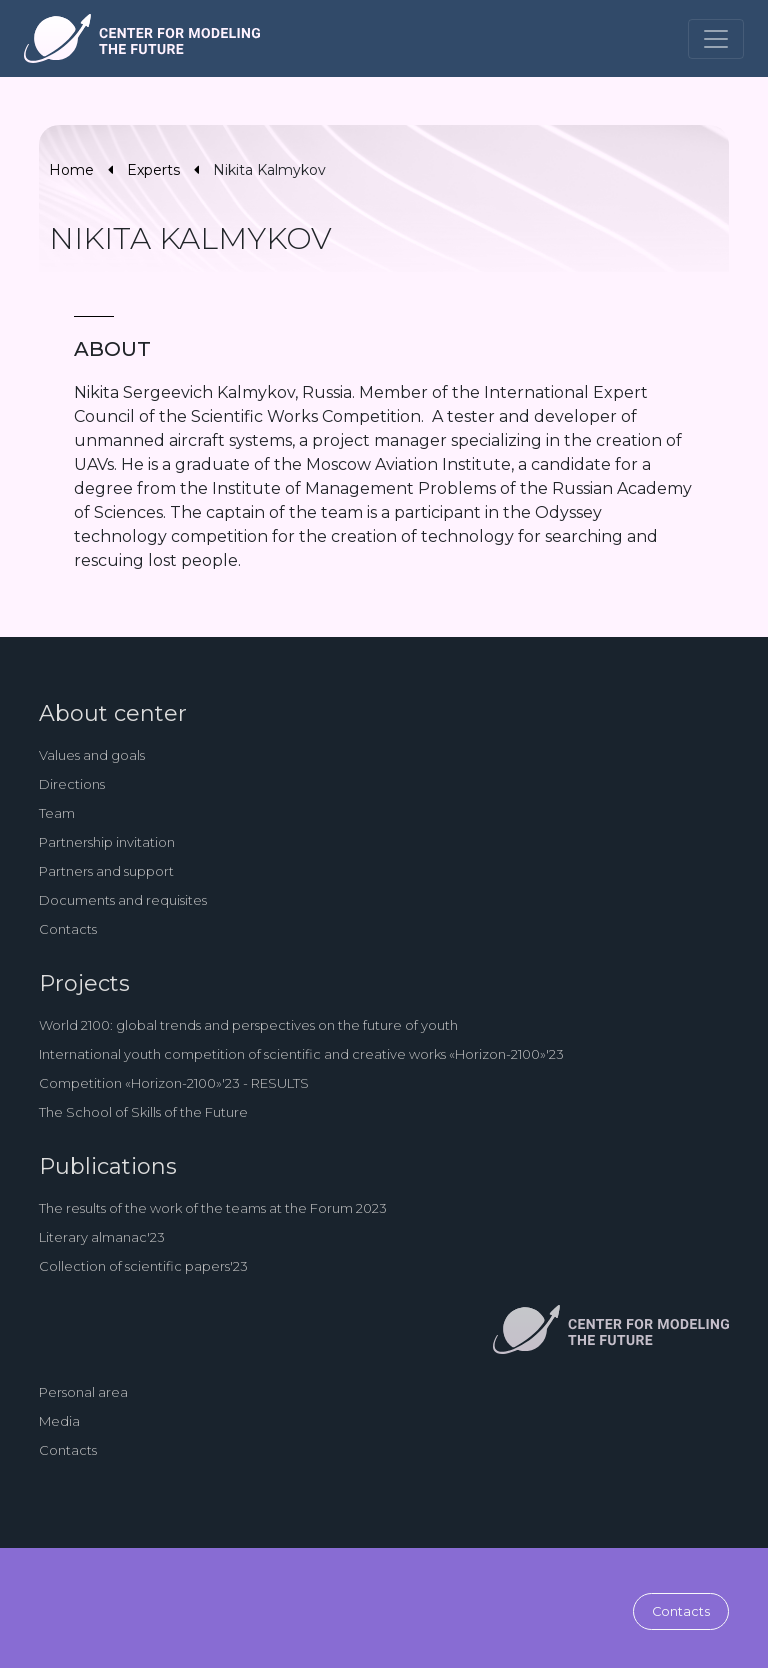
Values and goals (92, 755)
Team (57, 813)
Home (71, 170)
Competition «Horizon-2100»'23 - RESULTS (174, 1083)
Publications (108, 1166)
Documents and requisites (123, 900)
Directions (72, 784)
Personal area (83, 1392)
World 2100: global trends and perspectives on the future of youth (248, 1025)
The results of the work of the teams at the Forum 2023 (213, 1208)
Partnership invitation (107, 842)
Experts (153, 170)
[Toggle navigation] (716, 39)
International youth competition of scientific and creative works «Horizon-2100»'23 (301, 1054)
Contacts (68, 929)
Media (59, 1421)
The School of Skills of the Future (143, 1112)
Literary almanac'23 (102, 1237)
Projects (84, 983)
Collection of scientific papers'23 (143, 1266)
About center (113, 713)
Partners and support (106, 871)
